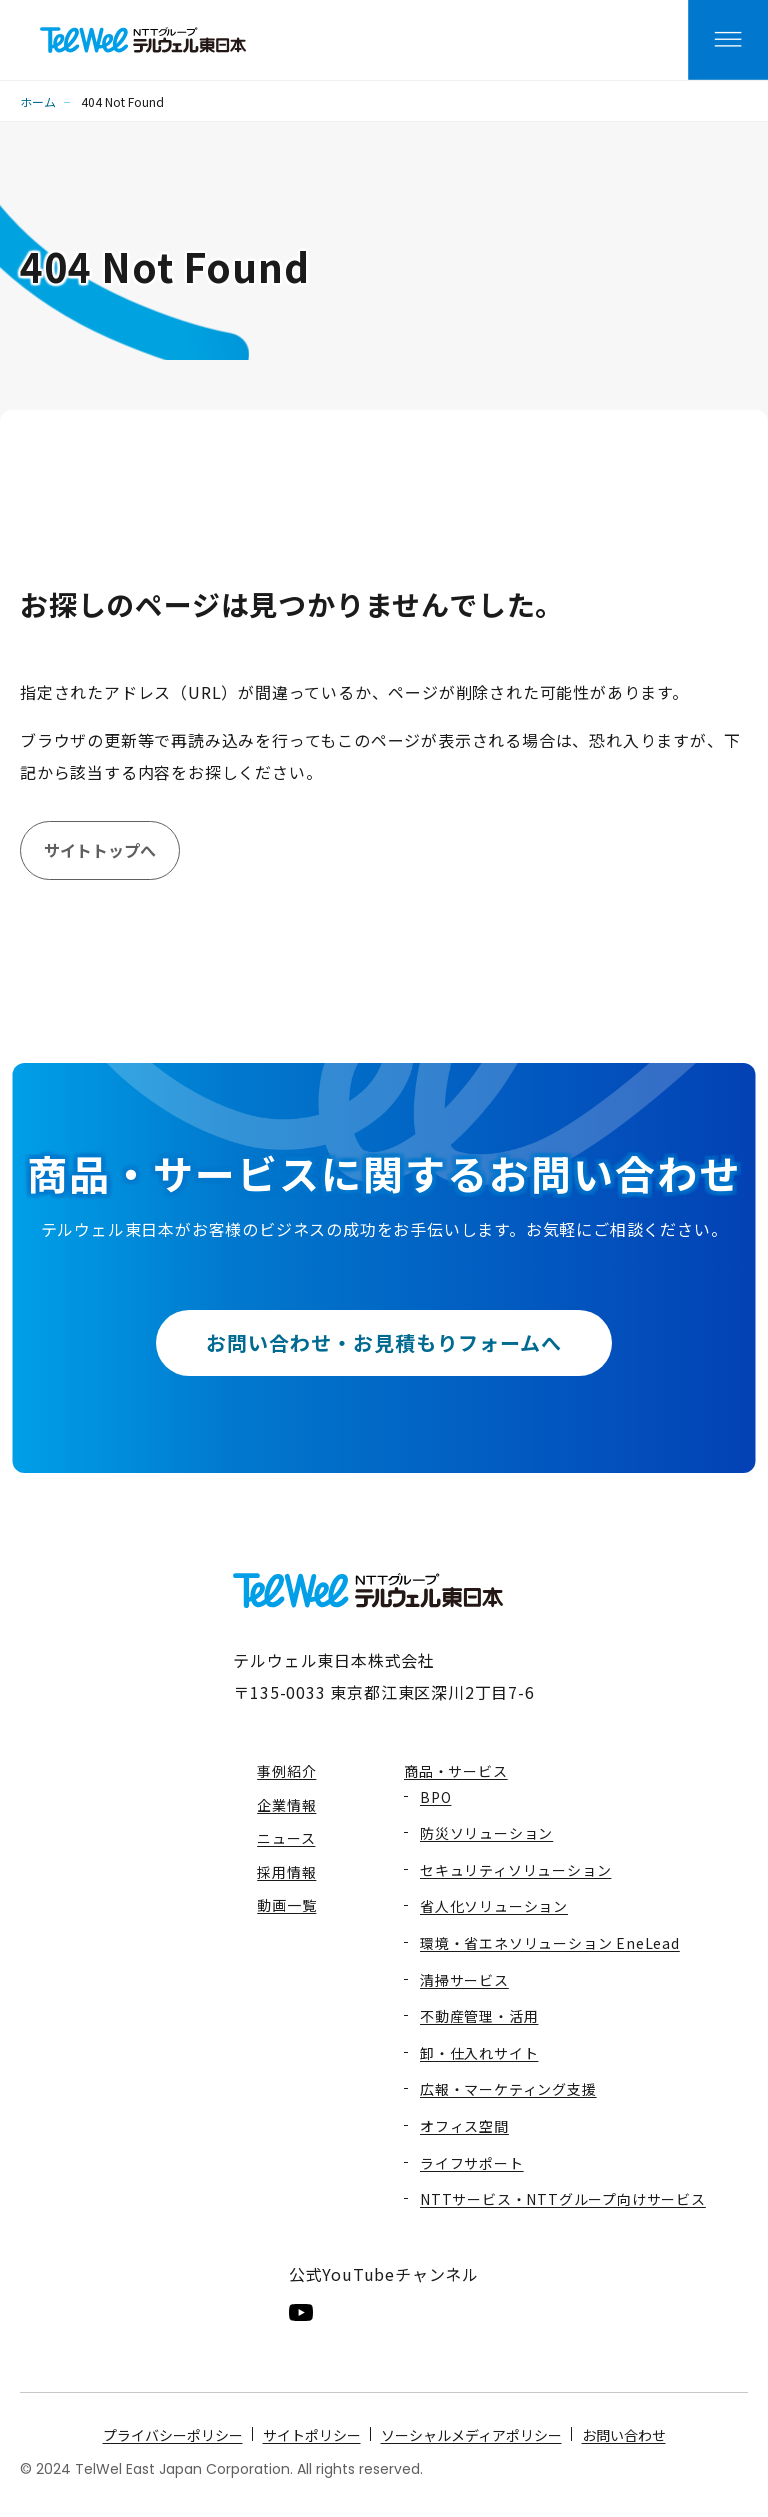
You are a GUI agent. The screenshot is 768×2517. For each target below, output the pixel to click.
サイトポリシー (312, 2435)
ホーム (38, 101)
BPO (435, 1797)
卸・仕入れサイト (479, 2053)
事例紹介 (286, 1771)
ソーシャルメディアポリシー (471, 2435)
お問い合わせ (624, 2435)
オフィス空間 (464, 2126)
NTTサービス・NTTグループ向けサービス (563, 2199)
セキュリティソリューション (515, 1870)
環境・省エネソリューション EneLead (550, 1943)
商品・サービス (456, 1771)
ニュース (286, 1838)
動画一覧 (286, 1905)
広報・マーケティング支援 (508, 2089)
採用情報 (286, 1872)
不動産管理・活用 (479, 2016)
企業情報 (286, 1805)
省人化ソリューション (494, 1906)
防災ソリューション (486, 1833)
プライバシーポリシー (173, 2435)
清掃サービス (464, 1980)
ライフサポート (472, 2163)
